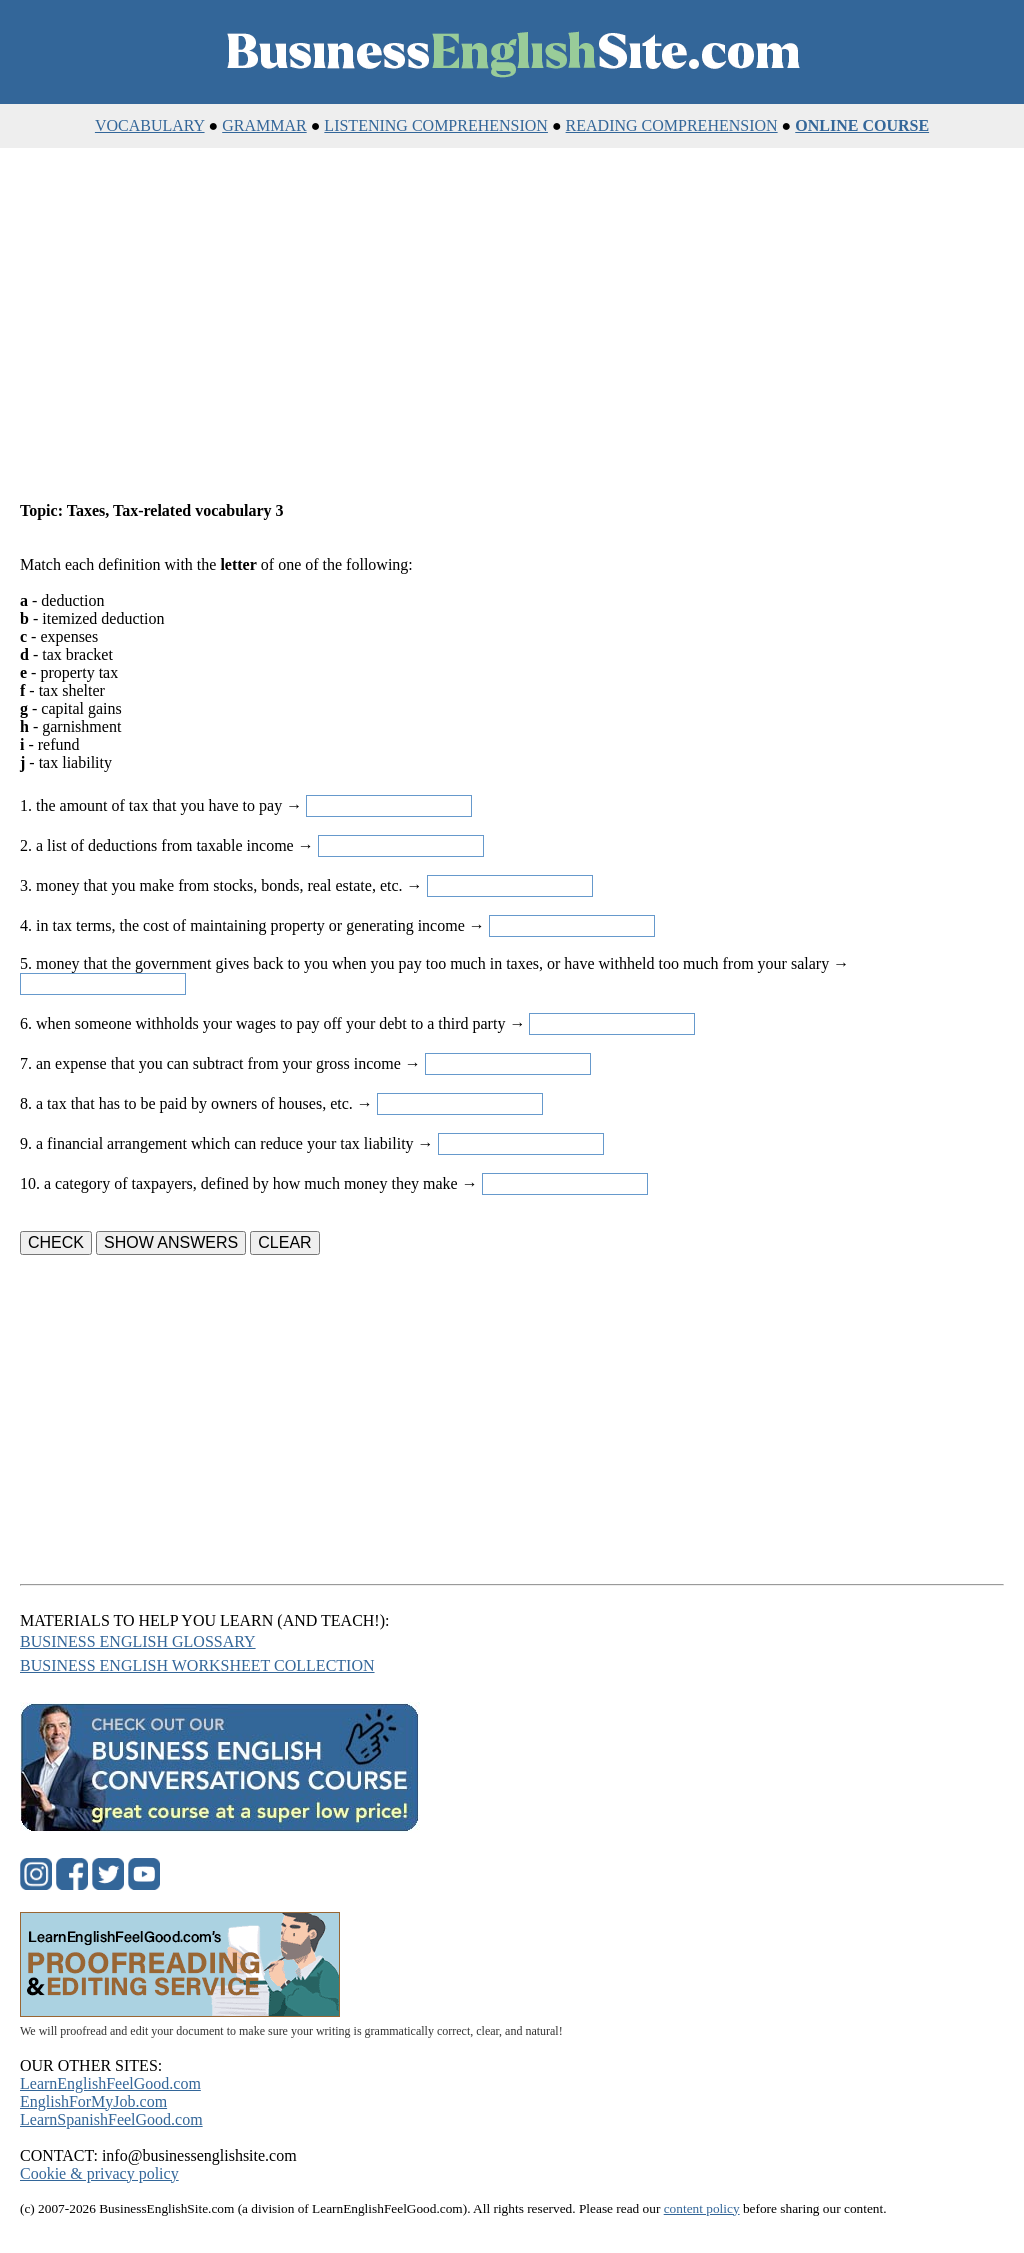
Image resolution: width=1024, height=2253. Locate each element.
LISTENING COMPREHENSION (436, 125)
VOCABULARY (150, 125)
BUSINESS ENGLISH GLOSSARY (138, 1641)
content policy (702, 2208)
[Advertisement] (512, 344)
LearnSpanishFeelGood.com (111, 2119)
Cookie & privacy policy (99, 2173)
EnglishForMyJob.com (93, 2101)
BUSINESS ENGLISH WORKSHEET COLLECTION (197, 1665)
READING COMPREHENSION (672, 125)
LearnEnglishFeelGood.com (110, 2083)
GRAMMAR (264, 125)
